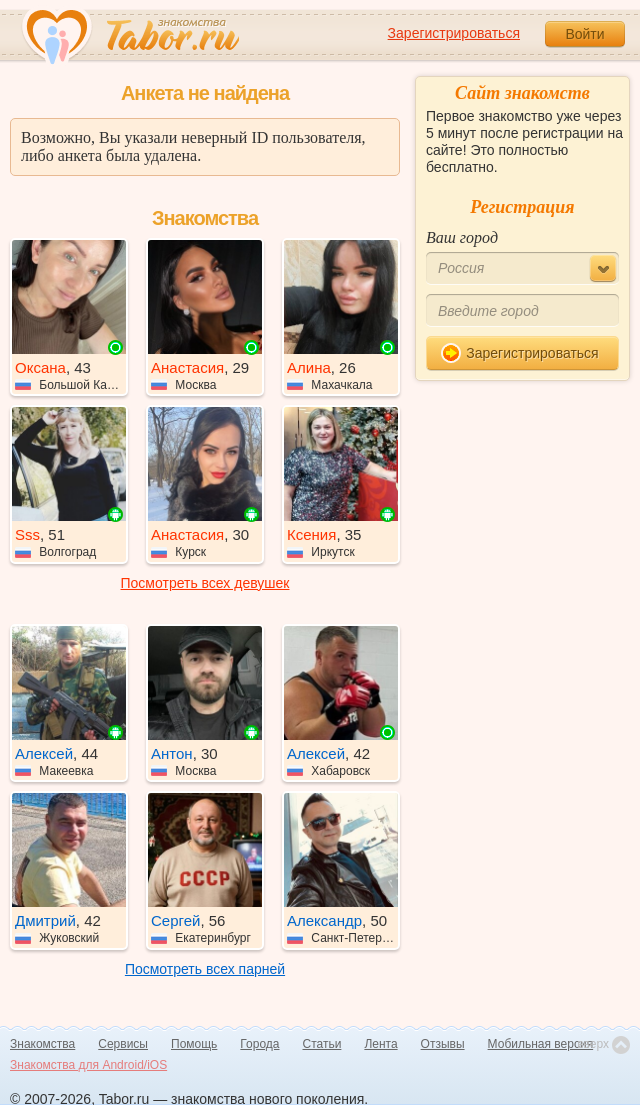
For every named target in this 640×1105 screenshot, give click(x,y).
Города (259, 1044)
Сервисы (123, 1044)
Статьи (322, 1044)
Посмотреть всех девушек (205, 583)
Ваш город (462, 237)
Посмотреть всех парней (205, 969)
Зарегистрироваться (454, 33)
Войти (584, 34)
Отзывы (443, 1044)
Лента (380, 1044)
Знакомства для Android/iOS (88, 1065)
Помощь (194, 1044)
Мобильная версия (541, 1044)
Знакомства (42, 1044)
